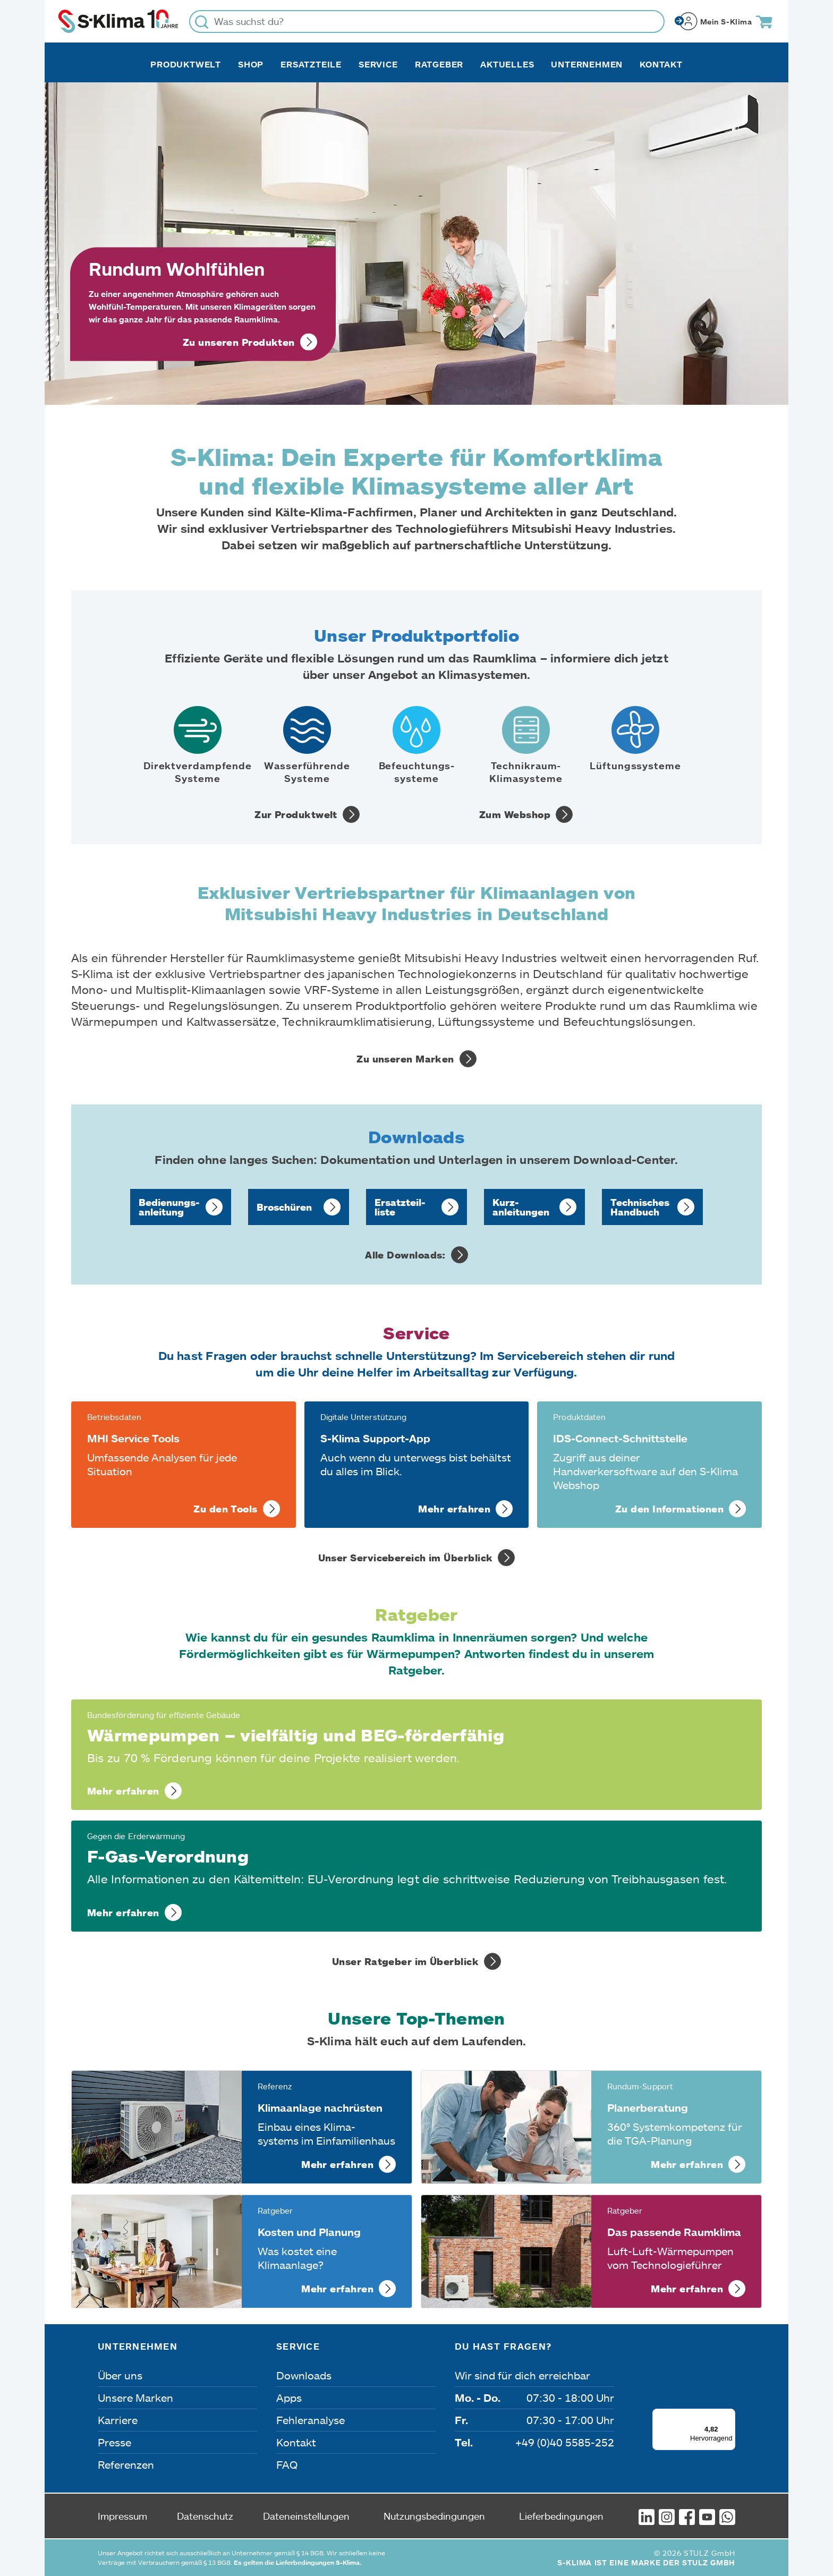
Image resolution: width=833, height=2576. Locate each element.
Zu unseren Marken (405, 1059)
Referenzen (126, 2464)
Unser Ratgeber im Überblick (405, 1961)
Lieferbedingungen (561, 2516)
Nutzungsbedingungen (434, 2516)
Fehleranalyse (310, 2419)
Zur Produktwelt (295, 814)
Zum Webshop (514, 814)
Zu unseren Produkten (239, 342)
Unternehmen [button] (587, 64)
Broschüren (284, 1207)
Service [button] (378, 64)
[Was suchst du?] (427, 21)
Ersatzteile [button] (311, 64)
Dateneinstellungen (306, 2516)
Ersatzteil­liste (400, 1207)
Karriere (118, 2419)
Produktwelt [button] (185, 64)
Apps (289, 2397)
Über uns (120, 2375)
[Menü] (728, 2415)
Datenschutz (205, 2516)
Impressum (122, 2516)
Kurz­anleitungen (520, 1207)
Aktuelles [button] (507, 64)
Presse (114, 2442)
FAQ (287, 2464)
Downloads (304, 2375)
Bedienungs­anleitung (169, 1207)
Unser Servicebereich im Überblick (405, 1557)
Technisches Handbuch (639, 1207)
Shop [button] (251, 64)
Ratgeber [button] (439, 64)
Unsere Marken (135, 2397)
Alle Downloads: (405, 1255)
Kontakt (661, 64)
